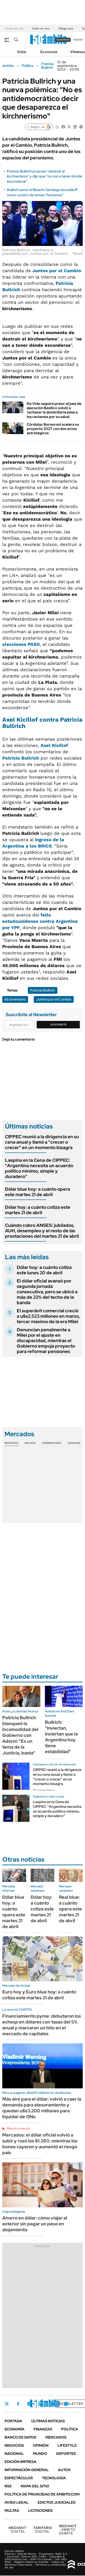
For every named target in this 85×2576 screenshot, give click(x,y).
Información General (27, 2469)
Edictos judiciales (56, 2502)
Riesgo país (65, 28)
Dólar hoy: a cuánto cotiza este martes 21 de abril (37, 1210)
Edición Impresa (20, 2461)
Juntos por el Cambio (56, 270)
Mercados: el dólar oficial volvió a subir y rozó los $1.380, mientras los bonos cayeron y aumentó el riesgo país (40, 2144)
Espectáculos (19, 2478)
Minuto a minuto (18, 2128)
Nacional (14, 2453)
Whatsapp (66, 2404)
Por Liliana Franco (43, 1790)
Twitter (7, 2404)
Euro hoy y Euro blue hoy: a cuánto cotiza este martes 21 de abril (39, 1995)
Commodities (51, 1443)
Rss (8, 2486)
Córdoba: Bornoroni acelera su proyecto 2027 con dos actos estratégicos (53, 428)
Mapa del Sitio (35, 2486)
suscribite (63, 39)
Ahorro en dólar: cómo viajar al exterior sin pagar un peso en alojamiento (34, 2224)
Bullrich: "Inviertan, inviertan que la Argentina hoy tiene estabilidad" (61, 1736)
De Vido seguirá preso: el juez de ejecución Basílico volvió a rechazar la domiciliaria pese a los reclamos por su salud (54, 410)
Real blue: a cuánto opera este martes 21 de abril (70, 1909)
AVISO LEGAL (17, 2502)
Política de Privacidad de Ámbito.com (42, 2494)
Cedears (74, 1443)
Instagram (29, 2404)
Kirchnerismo (15, 999)
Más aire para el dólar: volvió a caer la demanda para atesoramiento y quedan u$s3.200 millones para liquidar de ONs (41, 2108)
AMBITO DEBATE (68, 2529)
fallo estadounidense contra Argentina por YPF (40, 921)
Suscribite (58, 1024)
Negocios (14, 2445)
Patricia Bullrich (47, 65)
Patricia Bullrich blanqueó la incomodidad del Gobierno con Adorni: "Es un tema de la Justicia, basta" (20, 1735)
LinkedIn (41, 2404)
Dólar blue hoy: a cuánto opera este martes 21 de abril (37, 1191)
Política (28, 66)
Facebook (18, 2404)
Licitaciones (40, 2510)
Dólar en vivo (40, 28)
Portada (13, 2421)
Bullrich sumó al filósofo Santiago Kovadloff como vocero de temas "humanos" (42, 192)
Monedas (11, 1443)
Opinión (41, 2445)
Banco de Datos (20, 2437)
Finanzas (43, 2429)
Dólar (22, 52)
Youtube (53, 2404)
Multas (12, 2510)
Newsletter (71, 2403)
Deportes (66, 2453)
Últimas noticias (48, 2421)
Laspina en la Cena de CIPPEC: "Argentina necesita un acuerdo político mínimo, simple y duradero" (39, 1168)
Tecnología (54, 2478)
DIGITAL (17, 2529)
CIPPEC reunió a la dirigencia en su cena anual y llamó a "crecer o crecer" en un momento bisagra (42, 1142)
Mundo (40, 2453)
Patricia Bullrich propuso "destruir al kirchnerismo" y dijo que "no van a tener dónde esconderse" (44, 176)
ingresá (78, 39)
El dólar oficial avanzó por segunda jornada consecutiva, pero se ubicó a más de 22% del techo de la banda (47, 1292)
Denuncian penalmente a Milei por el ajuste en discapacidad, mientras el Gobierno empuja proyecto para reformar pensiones (46, 1340)
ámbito (8, 66)
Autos (64, 2469)
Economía (48, 52)
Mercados (55, 2437)
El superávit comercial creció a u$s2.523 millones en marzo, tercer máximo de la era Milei (48, 1316)
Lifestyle (67, 2445)
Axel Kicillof (54, 745)
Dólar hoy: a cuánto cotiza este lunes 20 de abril (44, 1270)
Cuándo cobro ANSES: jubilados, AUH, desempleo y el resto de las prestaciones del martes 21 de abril (42, 1230)
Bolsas (30, 1443)
